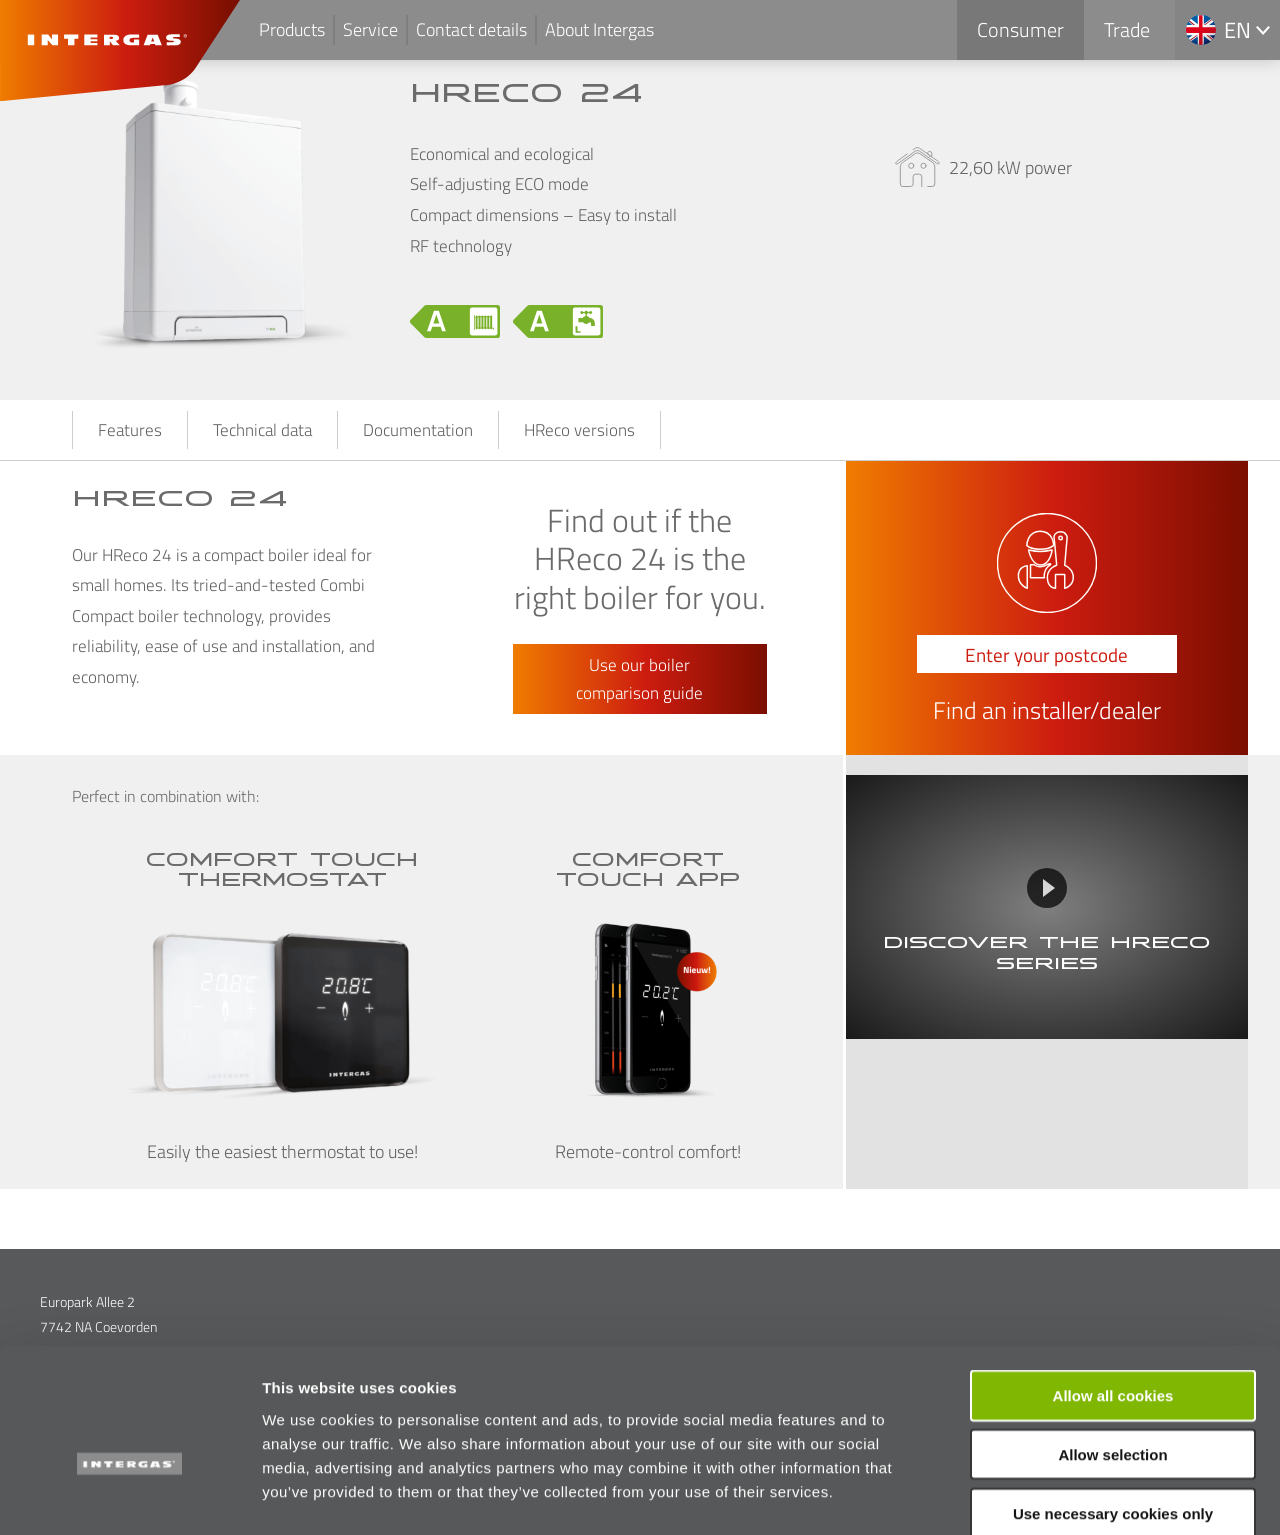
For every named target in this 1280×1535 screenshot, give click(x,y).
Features (130, 430)
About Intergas (599, 29)
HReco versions (579, 430)
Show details (1049, 1495)
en (1237, 30)
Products (292, 29)
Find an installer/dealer (1047, 711)
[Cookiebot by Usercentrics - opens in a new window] (129, 1496)
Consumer (1020, 29)
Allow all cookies (1113, 1289)
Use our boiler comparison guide (639, 679)
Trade (1127, 29)
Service (370, 29)
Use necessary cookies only (1113, 1407)
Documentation (418, 430)
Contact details (471, 29)
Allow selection (1112, 1348)
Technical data (262, 430)
